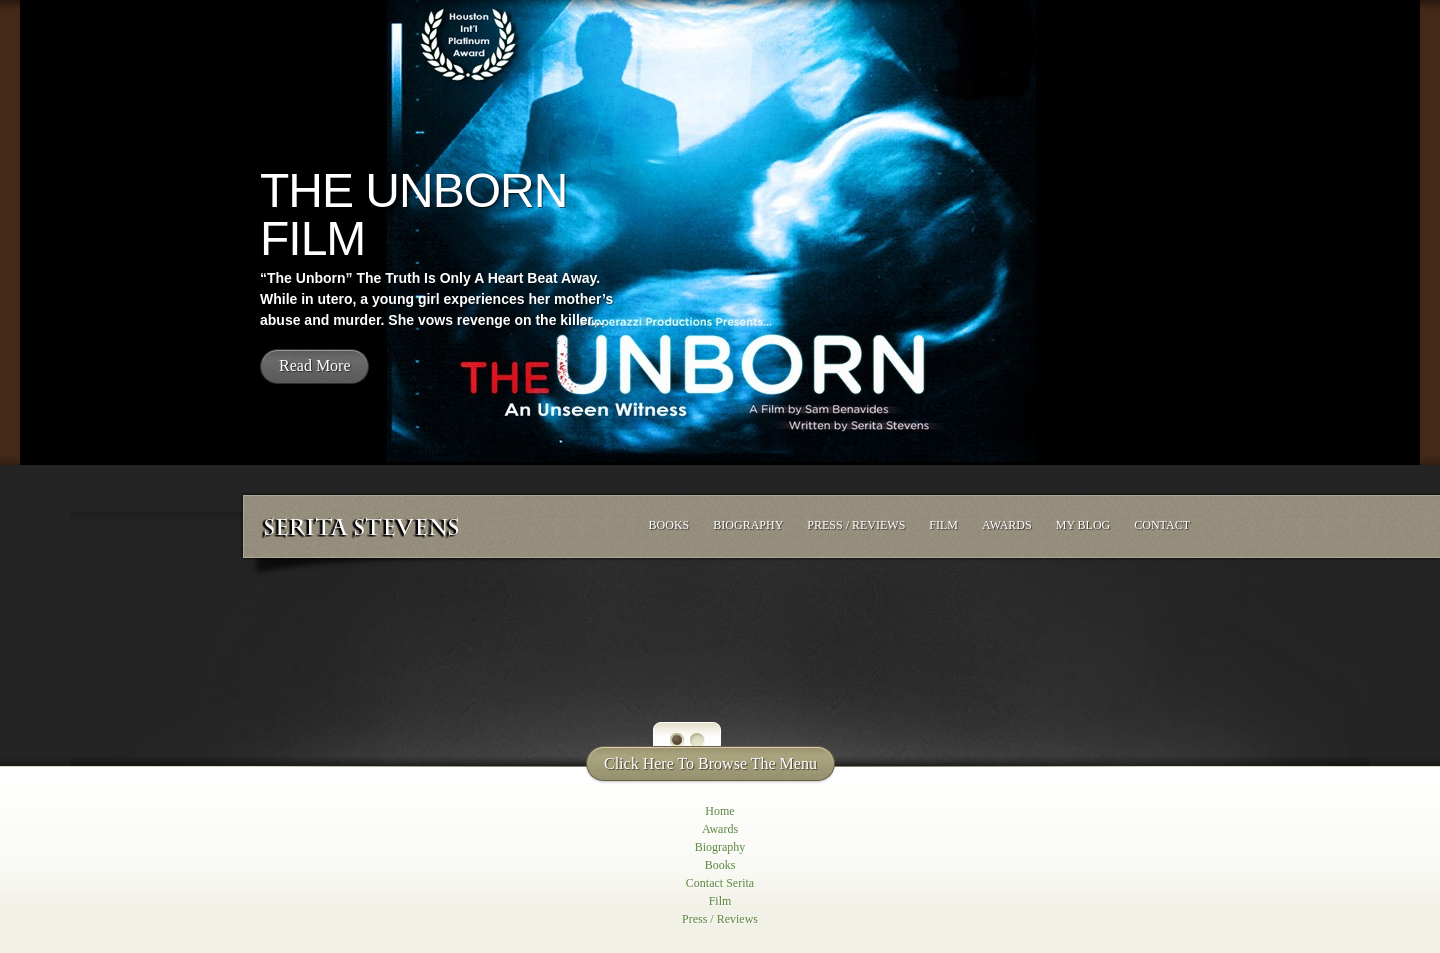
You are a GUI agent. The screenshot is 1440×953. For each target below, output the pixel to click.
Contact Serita (720, 883)
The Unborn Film (413, 214)
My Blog (1083, 525)
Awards (1007, 525)
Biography (748, 525)
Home (719, 811)
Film (943, 525)
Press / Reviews (856, 525)
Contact (1162, 525)
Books (669, 525)
